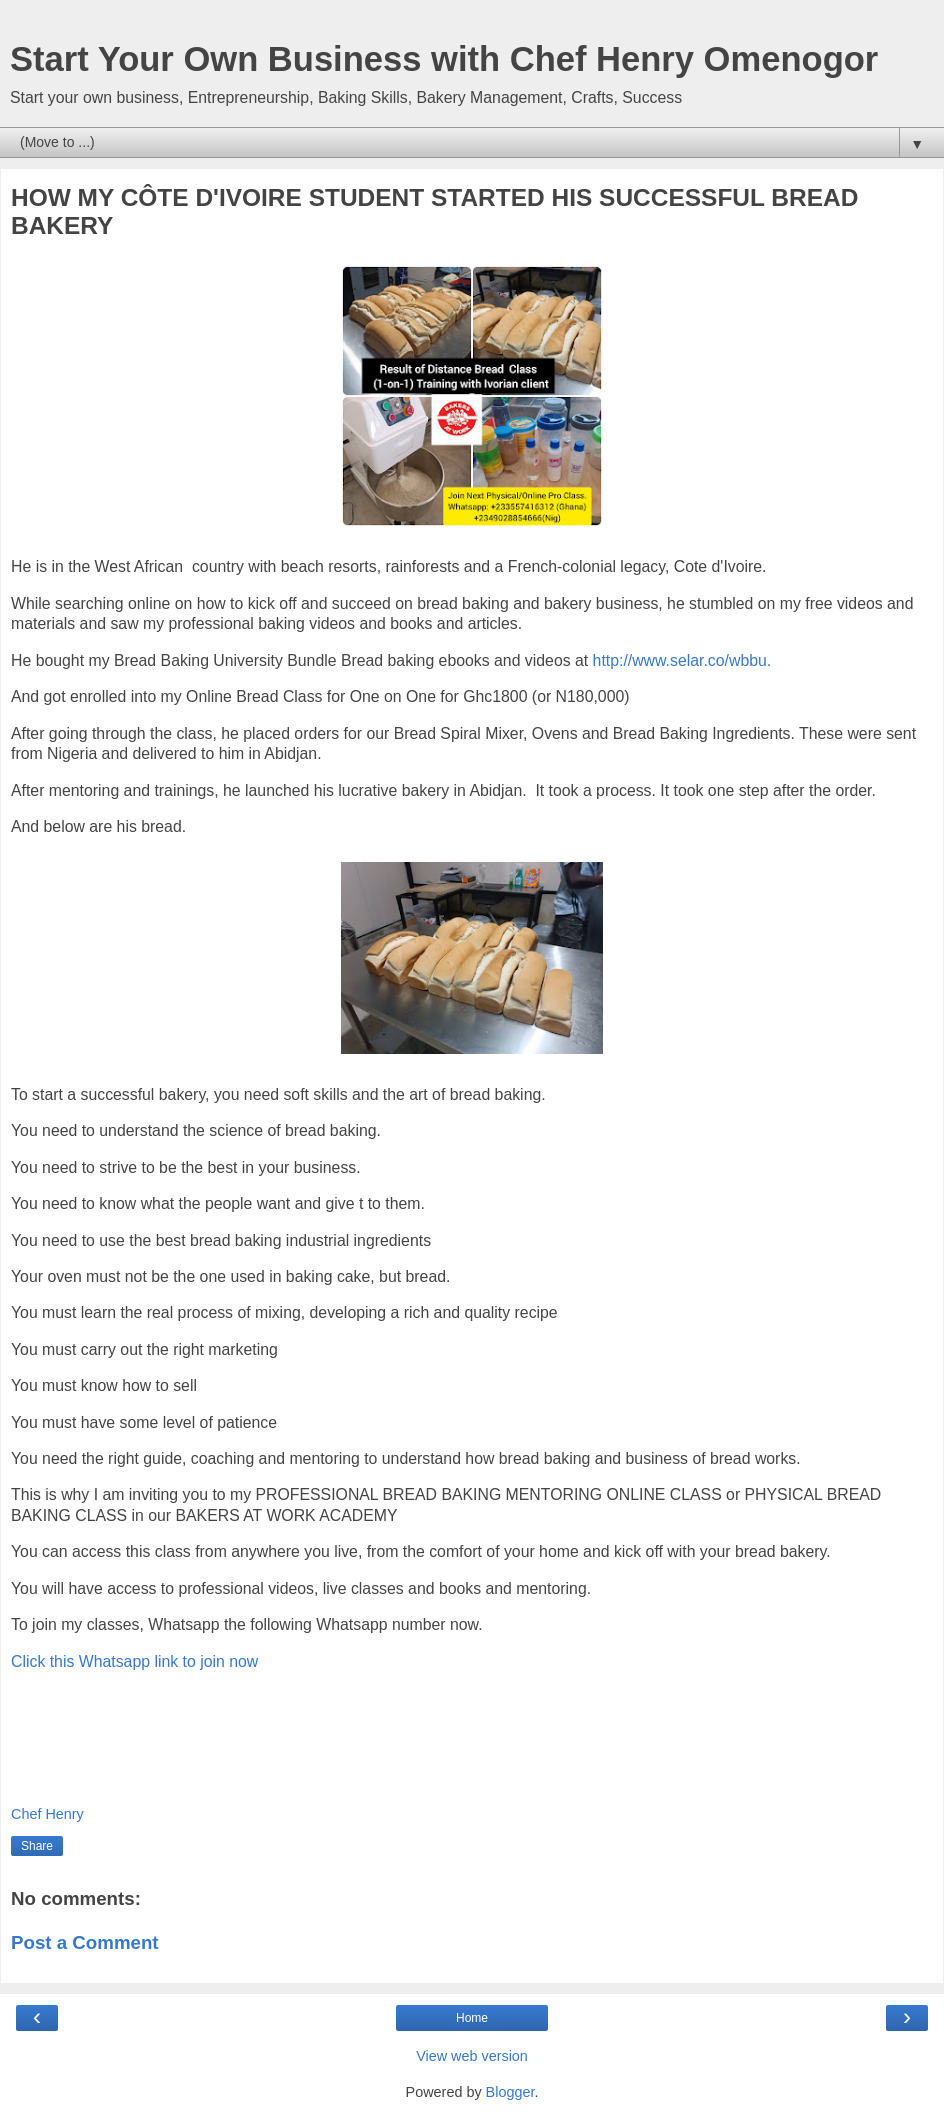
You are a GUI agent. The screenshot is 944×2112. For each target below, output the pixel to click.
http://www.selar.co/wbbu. (682, 660)
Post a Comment (85, 1942)
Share (37, 1846)
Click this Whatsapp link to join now (134, 1661)
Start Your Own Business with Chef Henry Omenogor (444, 59)
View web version (472, 2056)
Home (472, 2018)
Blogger (510, 2092)
